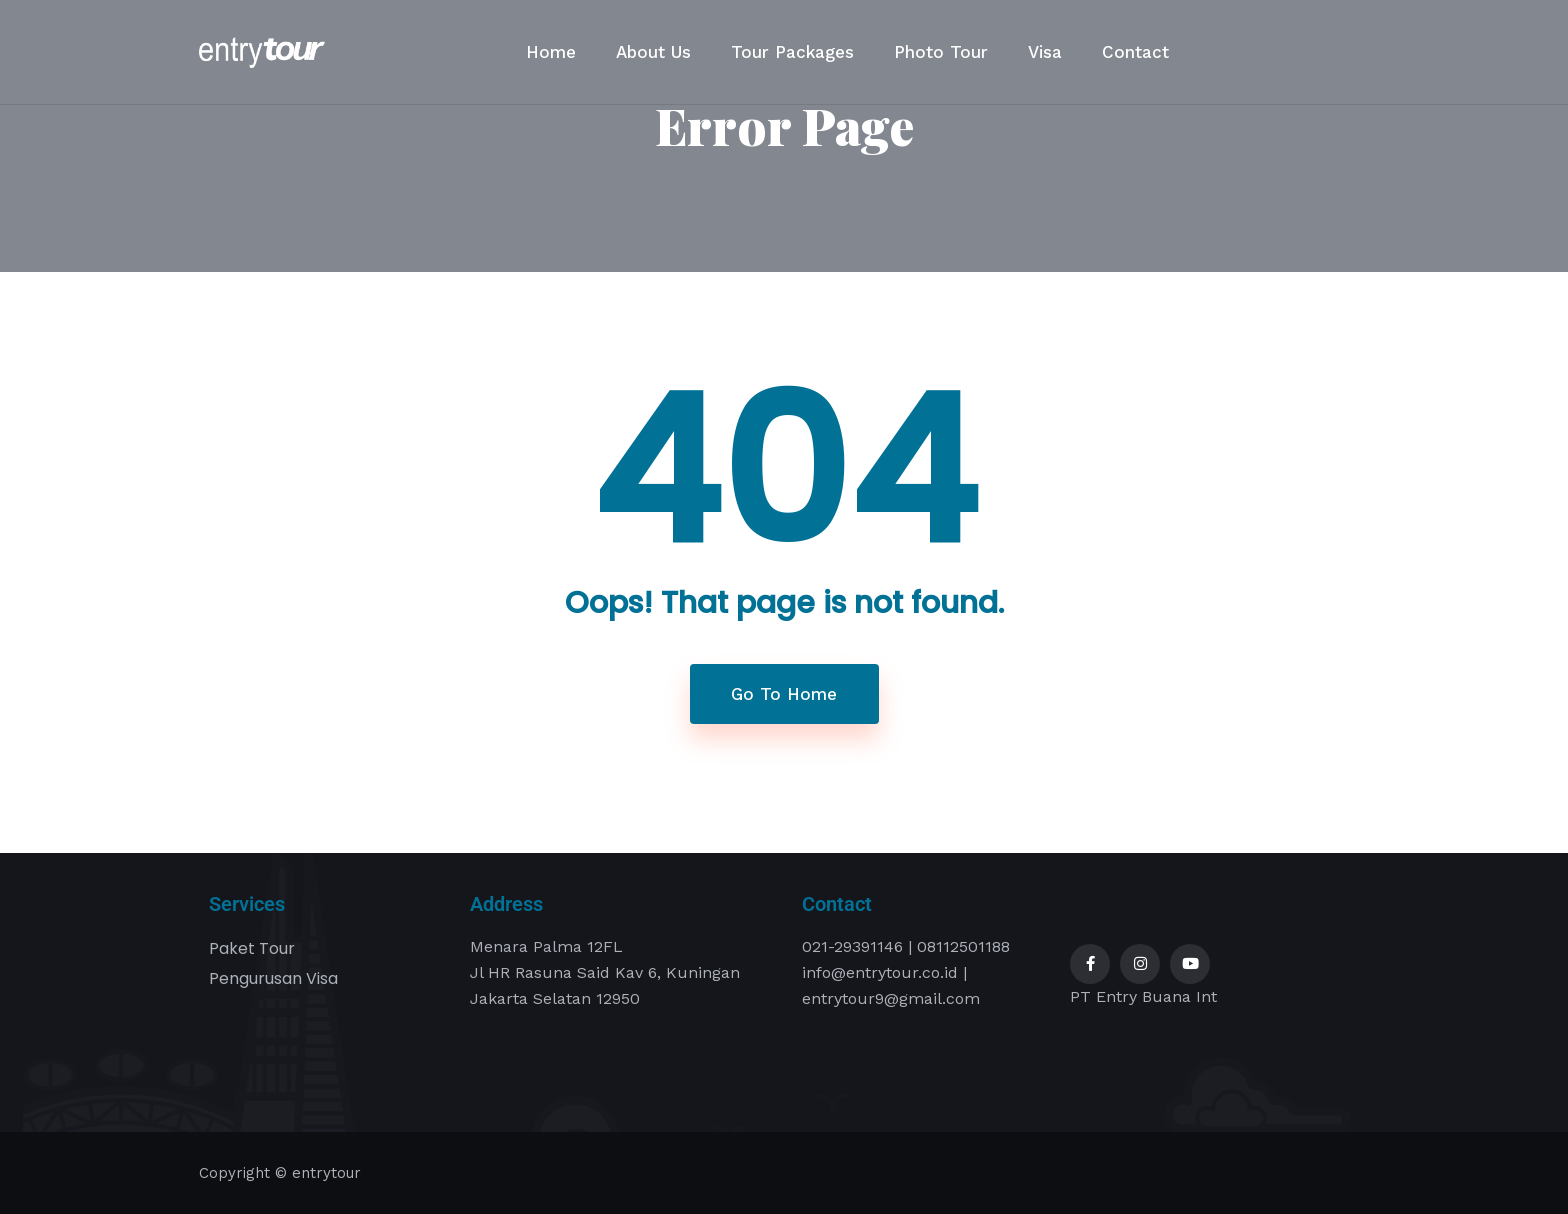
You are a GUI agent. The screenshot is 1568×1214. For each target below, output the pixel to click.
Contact (1135, 52)
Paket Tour (252, 948)
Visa (1045, 52)
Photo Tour (941, 52)
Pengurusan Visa (273, 978)
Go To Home (784, 694)
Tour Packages (792, 52)
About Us (653, 52)
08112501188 (963, 946)
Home (551, 52)
